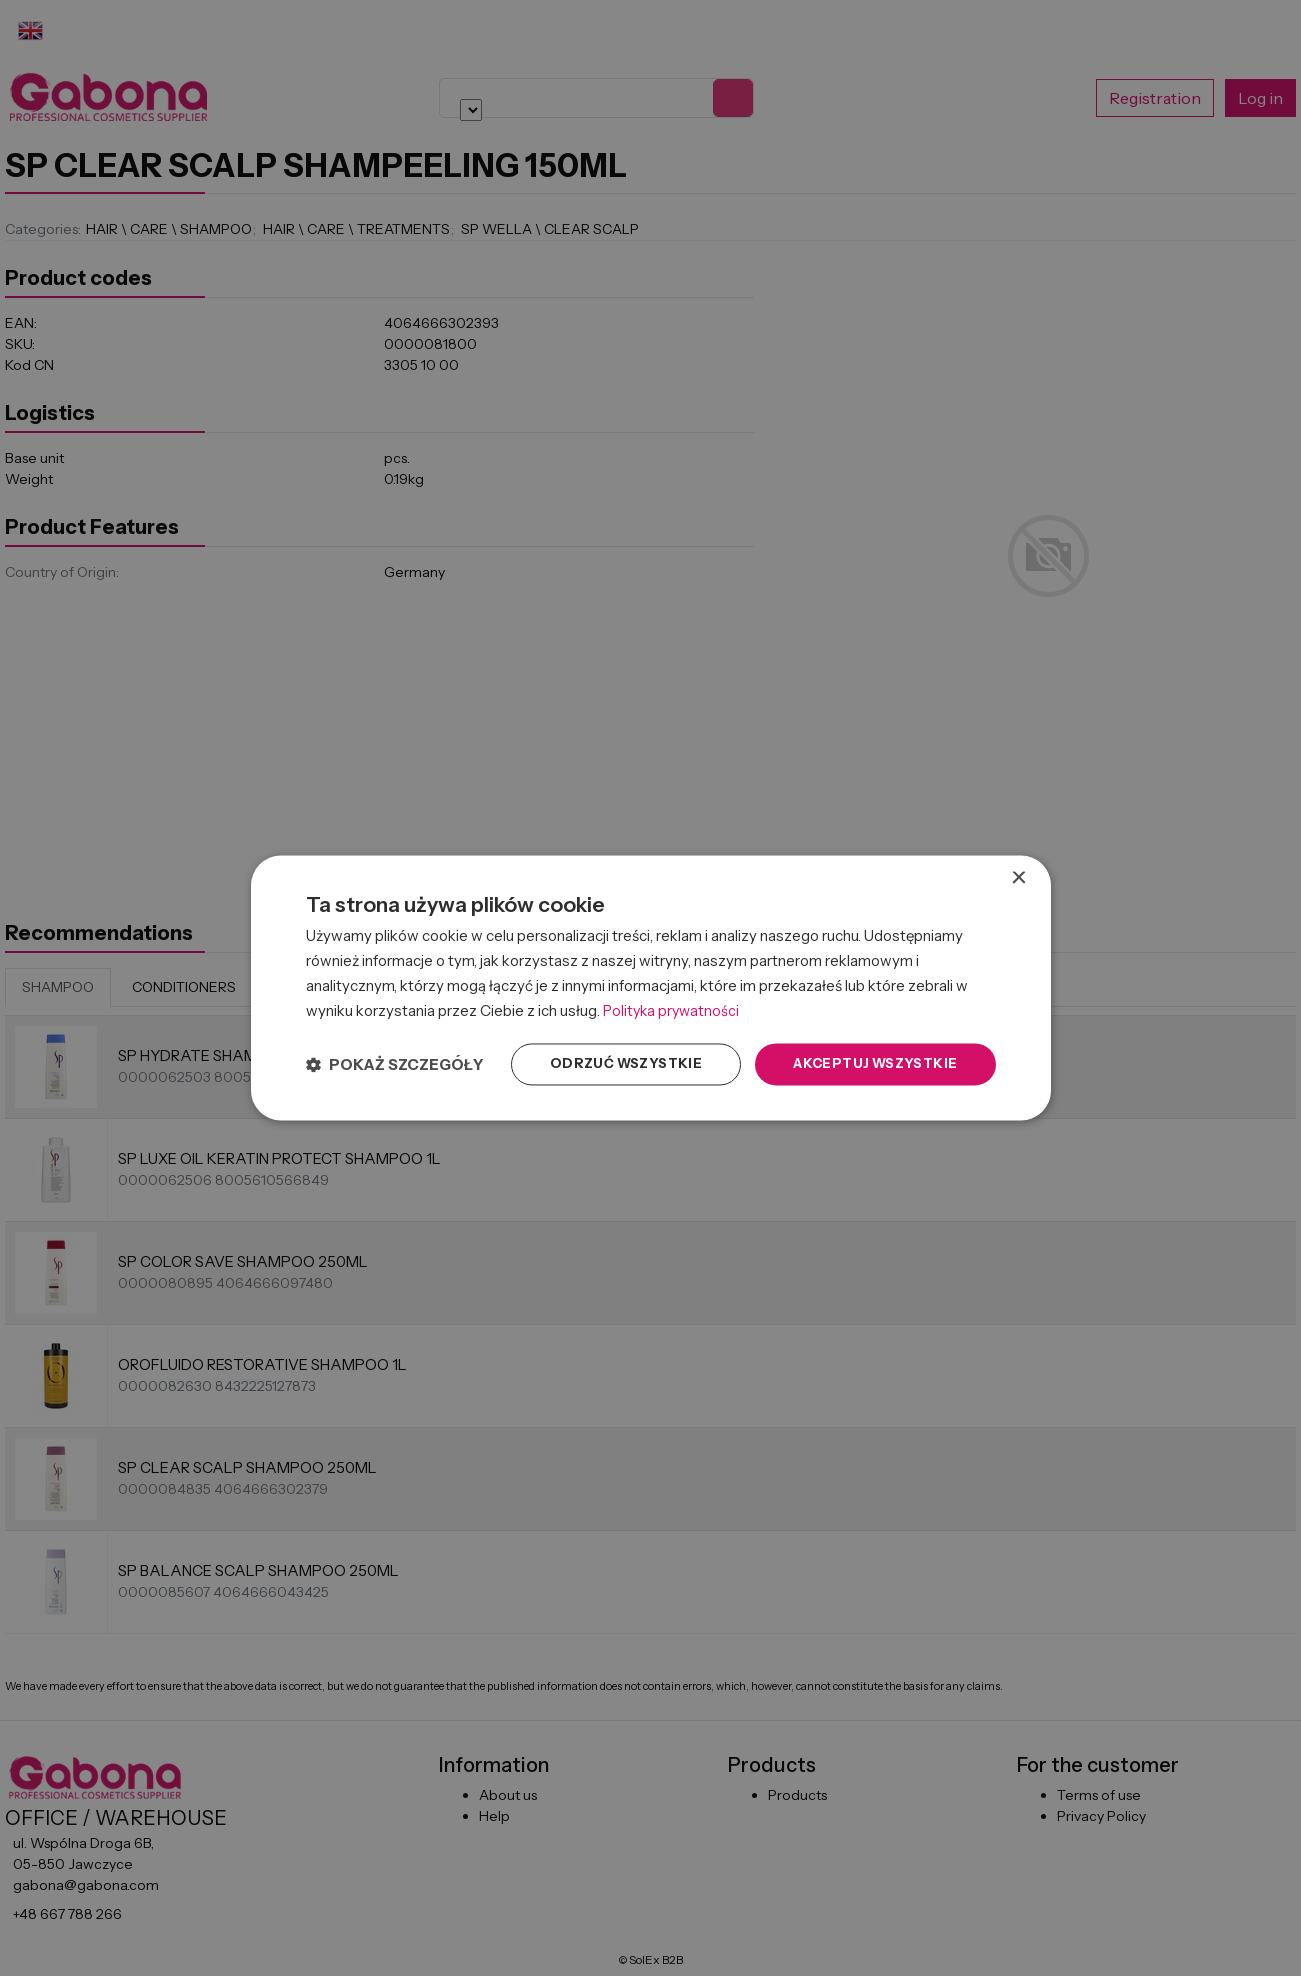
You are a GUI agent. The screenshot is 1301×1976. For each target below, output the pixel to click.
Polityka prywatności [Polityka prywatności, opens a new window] (673, 1009)
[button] (395, 1064)
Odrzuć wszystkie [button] (610, 1064)
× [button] (1018, 877)
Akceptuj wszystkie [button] (869, 1064)
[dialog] (650, 988)
